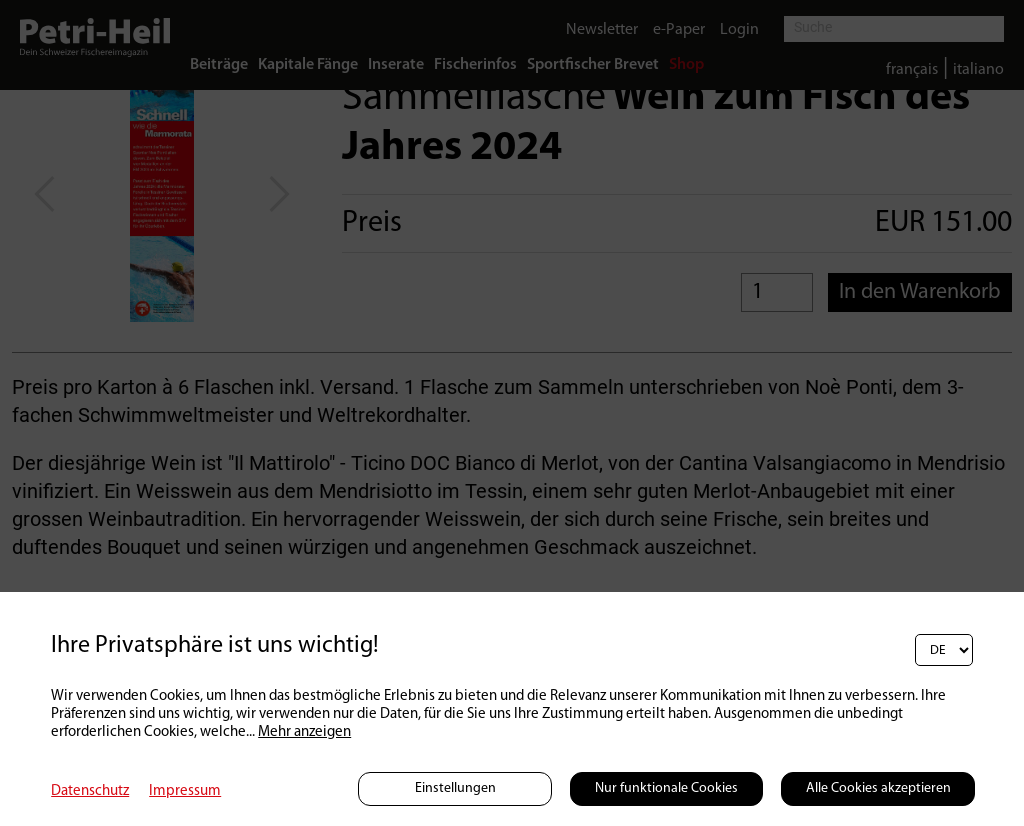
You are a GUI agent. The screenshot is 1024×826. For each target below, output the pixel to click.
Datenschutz (90, 791)
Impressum (185, 791)
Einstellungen (455, 788)
